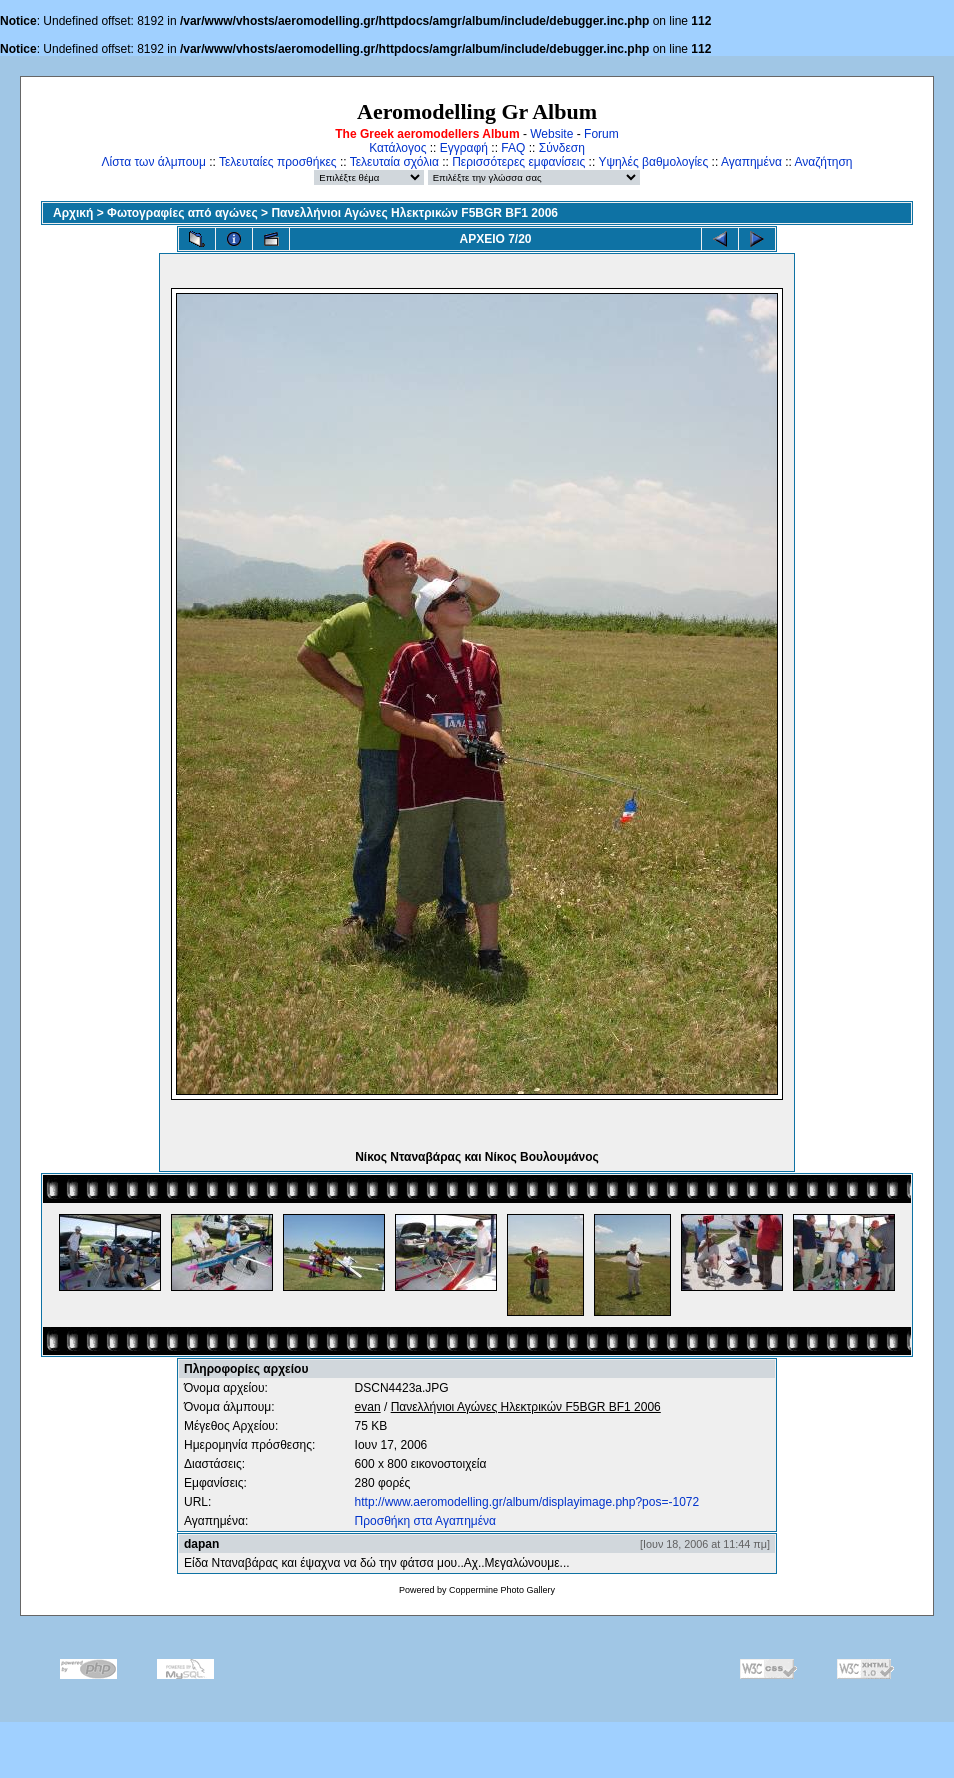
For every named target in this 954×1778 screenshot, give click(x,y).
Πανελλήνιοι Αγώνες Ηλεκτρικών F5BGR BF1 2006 (414, 213)
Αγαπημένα (751, 162)
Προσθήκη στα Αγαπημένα (425, 1521)
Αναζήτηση (824, 162)
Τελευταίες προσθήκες (278, 162)
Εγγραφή (464, 148)
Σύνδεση (562, 148)
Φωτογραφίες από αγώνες (182, 213)
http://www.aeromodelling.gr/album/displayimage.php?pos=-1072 (527, 1502)
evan (368, 1407)
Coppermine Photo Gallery (502, 1590)
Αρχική (73, 213)
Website (551, 134)
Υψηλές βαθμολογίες (653, 162)
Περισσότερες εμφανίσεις (518, 162)
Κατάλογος (397, 148)
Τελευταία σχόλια (394, 162)
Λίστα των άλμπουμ (154, 162)
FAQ (513, 148)
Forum (601, 134)
